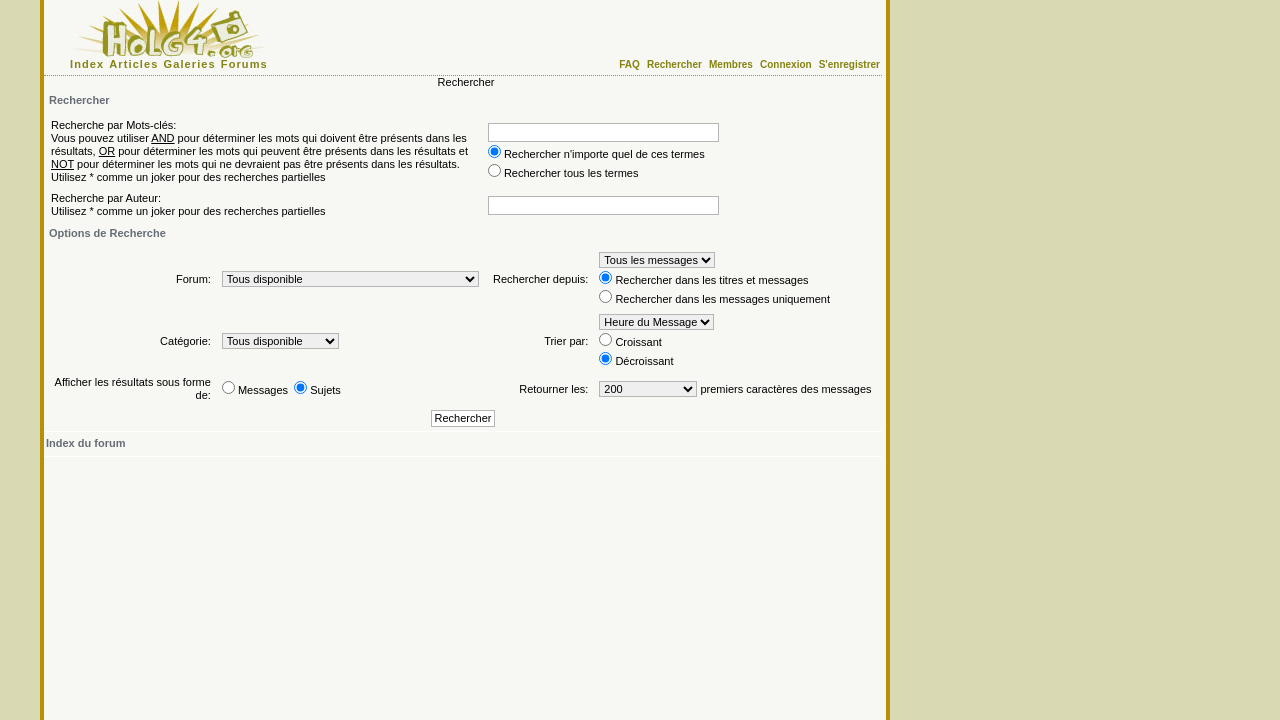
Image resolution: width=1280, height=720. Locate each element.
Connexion (786, 64)
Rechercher (674, 64)
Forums (244, 64)
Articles (133, 64)
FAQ (629, 64)
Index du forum (85, 443)
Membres (731, 64)
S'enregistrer (849, 64)
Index (87, 64)
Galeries (190, 64)
